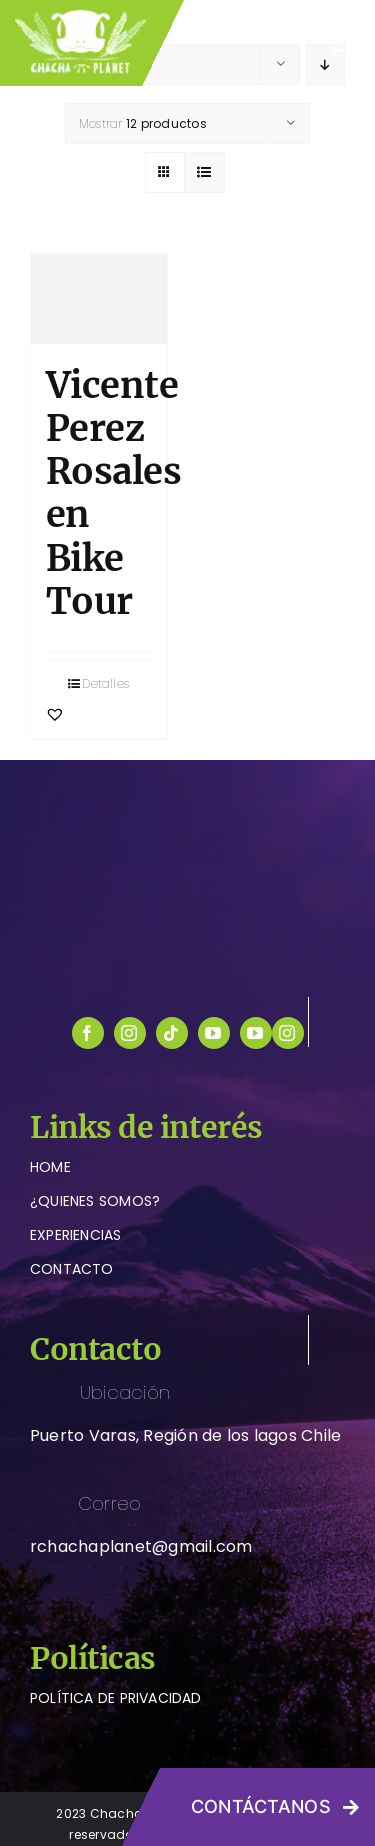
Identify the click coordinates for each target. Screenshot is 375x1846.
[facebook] (88, 1033)
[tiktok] (172, 1033)
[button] (55, 714)
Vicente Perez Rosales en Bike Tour (113, 493)
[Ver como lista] (204, 172)
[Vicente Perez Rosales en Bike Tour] (99, 299)
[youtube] (214, 1033)
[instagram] (130, 1033)
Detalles (105, 683)
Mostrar (143, 123)
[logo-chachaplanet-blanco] (188, 817)
